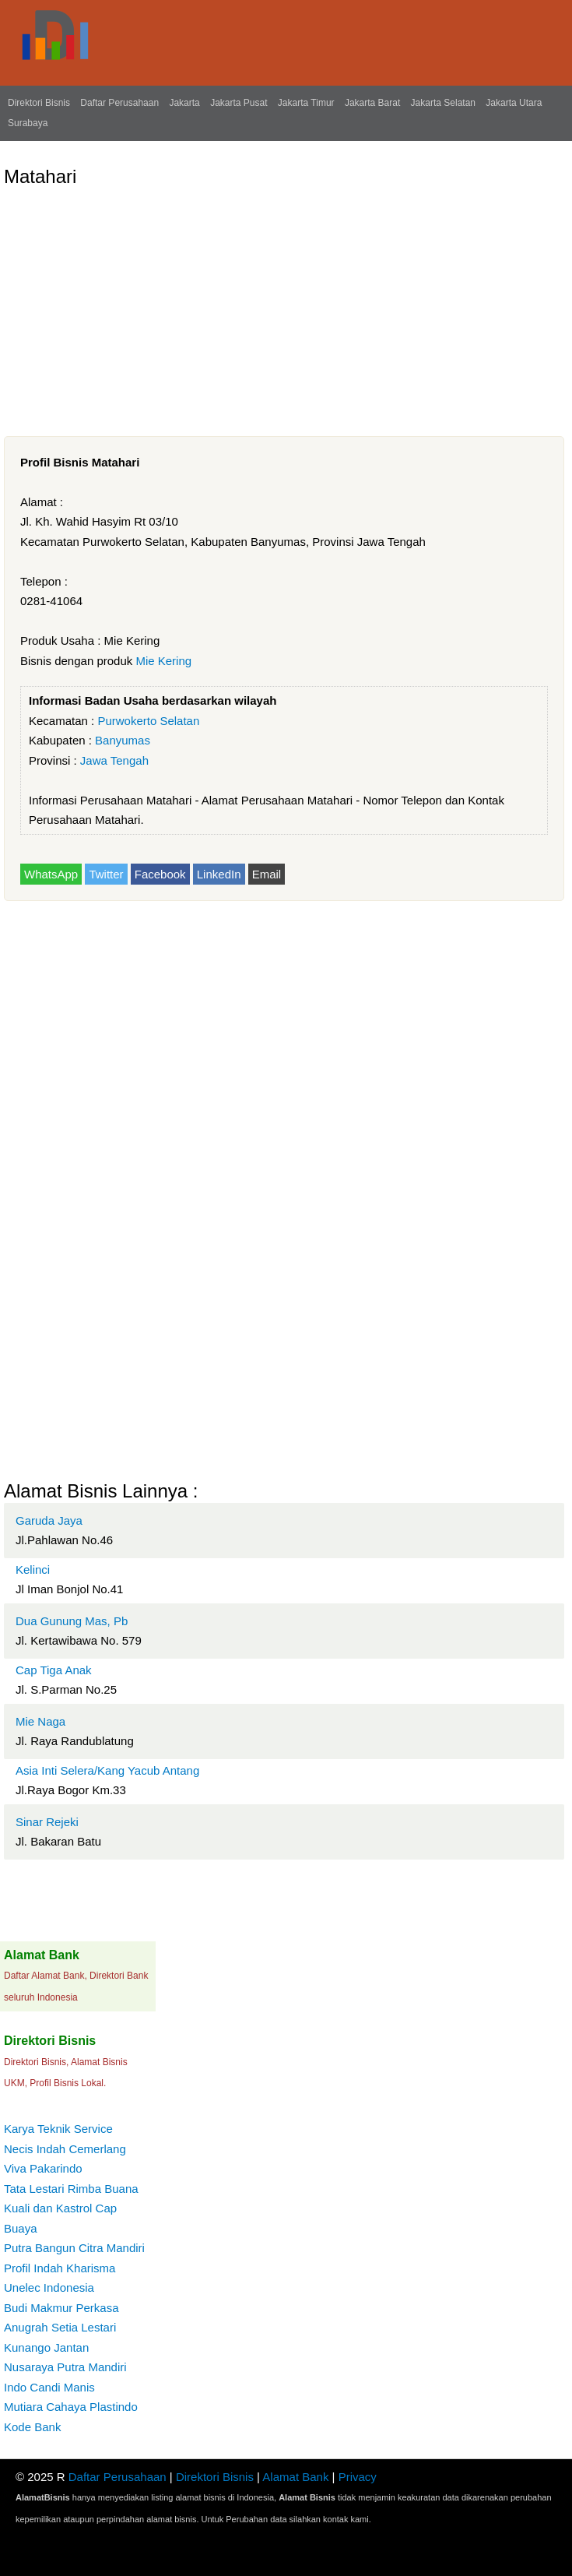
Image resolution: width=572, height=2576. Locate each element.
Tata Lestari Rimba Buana (71, 2188)
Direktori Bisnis (39, 102)
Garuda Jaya (49, 1520)
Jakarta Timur (306, 102)
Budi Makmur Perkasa (61, 2307)
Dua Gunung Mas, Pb (72, 1621)
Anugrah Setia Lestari (60, 2327)
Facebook (160, 874)
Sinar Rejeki (47, 1821)
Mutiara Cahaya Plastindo (71, 2406)
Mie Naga (40, 1721)
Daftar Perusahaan (119, 102)
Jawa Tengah (114, 760)
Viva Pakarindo (43, 2168)
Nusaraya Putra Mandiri (65, 2367)
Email (267, 874)
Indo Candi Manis (49, 2387)
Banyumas (122, 740)
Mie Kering (163, 660)
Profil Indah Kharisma (59, 2268)
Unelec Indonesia (49, 2287)
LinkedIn (219, 874)
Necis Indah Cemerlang (65, 2148)
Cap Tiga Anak (54, 1670)
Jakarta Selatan (443, 102)
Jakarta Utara (514, 102)
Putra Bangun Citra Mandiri (74, 2247)
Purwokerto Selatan (148, 720)
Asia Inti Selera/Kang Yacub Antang (107, 1770)
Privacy (358, 2476)
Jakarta (184, 102)
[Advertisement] (284, 305)
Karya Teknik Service (58, 2128)
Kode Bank (32, 2426)
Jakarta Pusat (238, 102)
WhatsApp (51, 874)
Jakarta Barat (372, 102)
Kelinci (33, 1569)
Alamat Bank (295, 2476)
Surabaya (27, 123)
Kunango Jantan (46, 2347)
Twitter (106, 874)
